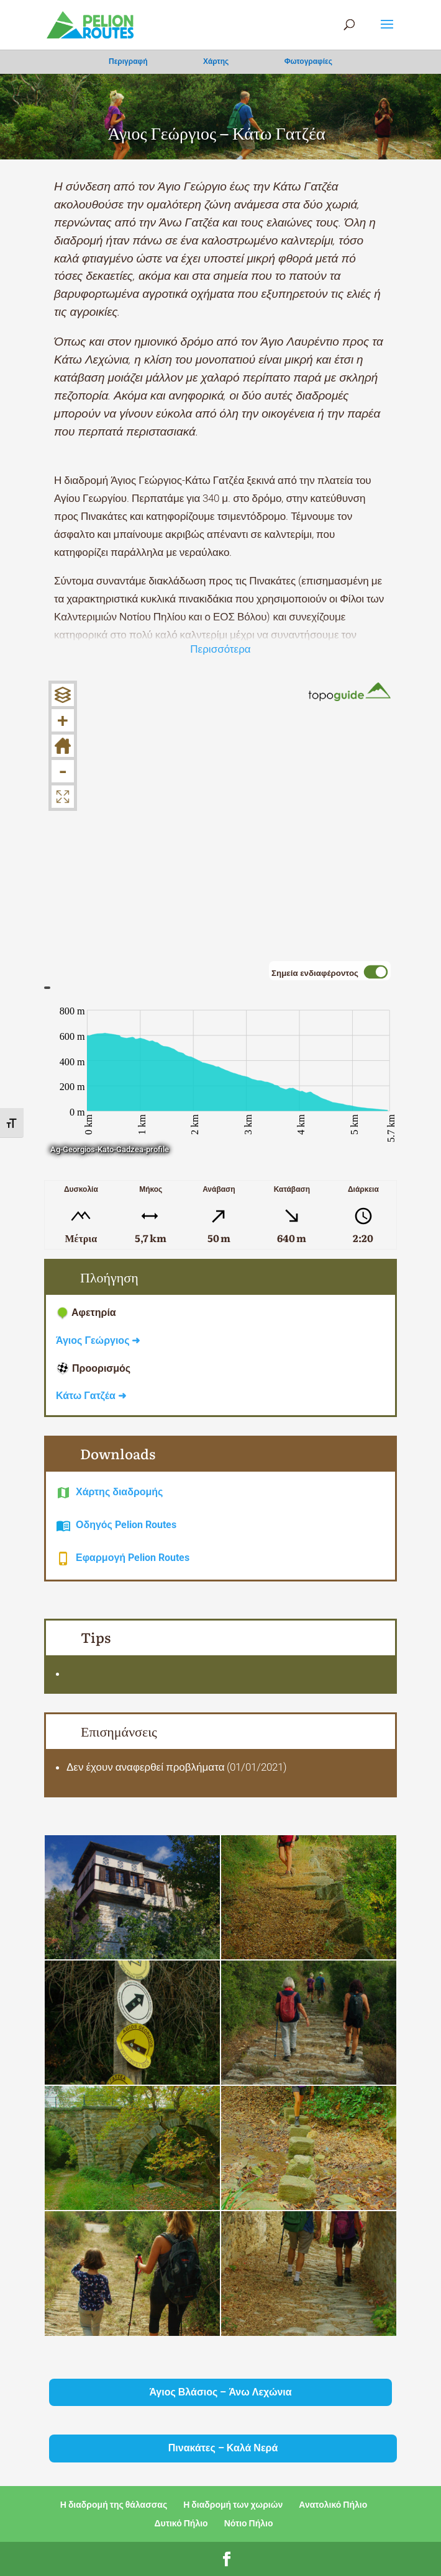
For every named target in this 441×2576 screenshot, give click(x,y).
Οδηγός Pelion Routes (126, 1525)
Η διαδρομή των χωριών (233, 2505)
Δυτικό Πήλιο (181, 2523)
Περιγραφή (128, 61)
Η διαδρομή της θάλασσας (113, 2505)
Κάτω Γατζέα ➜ (91, 1396)
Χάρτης (216, 61)
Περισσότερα (220, 649)
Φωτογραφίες (308, 61)
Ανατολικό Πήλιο (333, 2505)
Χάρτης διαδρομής (119, 1492)
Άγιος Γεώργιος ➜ (98, 1340)
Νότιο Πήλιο (248, 2523)
